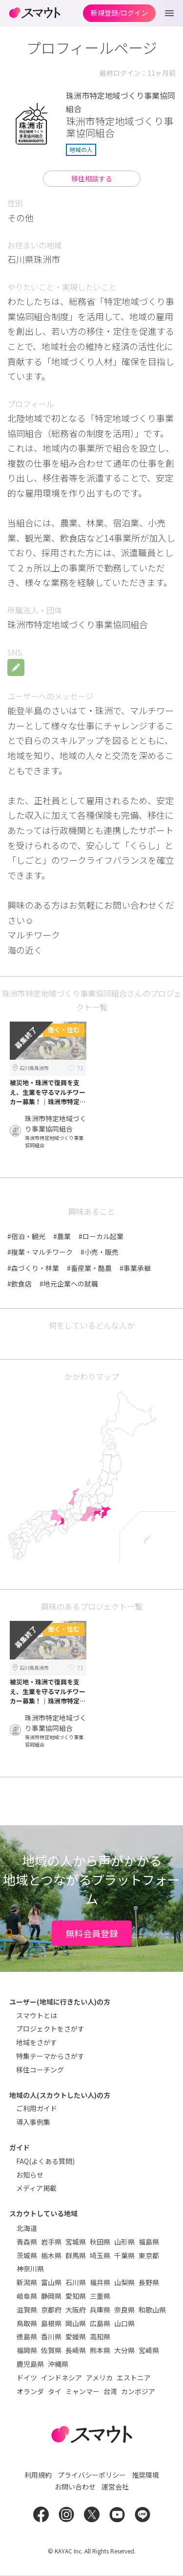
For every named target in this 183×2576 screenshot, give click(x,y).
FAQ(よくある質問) (45, 2161)
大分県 (124, 2350)
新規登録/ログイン (119, 13)
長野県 (149, 2282)
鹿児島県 (30, 2364)
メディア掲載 (36, 2188)
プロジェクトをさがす (50, 2028)
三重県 (100, 2296)
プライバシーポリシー (92, 2475)
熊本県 (100, 2350)
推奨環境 (145, 2475)
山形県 (124, 2242)
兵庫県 (100, 2309)
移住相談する (91, 178)
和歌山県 (152, 2309)
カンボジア (138, 2391)
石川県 (75, 2282)
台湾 (110, 2391)
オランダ (30, 2391)
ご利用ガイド (36, 2108)
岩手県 (51, 2242)
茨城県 (27, 2255)
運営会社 (115, 2486)
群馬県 (75, 2255)
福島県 (149, 2242)
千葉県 (124, 2255)
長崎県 (75, 2350)
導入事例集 (33, 2122)
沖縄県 (58, 2364)
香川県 (51, 2336)
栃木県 (51, 2255)
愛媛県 (75, 2336)
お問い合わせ (75, 2486)
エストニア (134, 2377)
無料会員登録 (91, 1933)
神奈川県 (30, 2268)
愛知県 (75, 2296)
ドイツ (27, 2377)
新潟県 (27, 2282)
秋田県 (100, 2242)
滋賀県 (27, 2309)
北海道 (27, 2228)
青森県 (27, 2242)
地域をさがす (36, 2042)
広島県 (100, 2323)
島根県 (51, 2323)
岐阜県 (27, 2296)
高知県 (100, 2336)
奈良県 (124, 2309)
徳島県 (27, 2336)
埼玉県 (100, 2255)
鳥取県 (27, 2323)
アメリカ (99, 2377)
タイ (54, 2391)
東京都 (149, 2255)
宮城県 (75, 2242)
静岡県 (51, 2296)
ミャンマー (82, 2391)
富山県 (51, 2282)
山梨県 (124, 2282)
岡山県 (75, 2323)
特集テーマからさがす (50, 2056)
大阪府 (75, 2309)
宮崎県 (149, 2350)
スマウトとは (36, 2015)
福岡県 (27, 2350)
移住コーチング (40, 2069)
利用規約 (38, 2475)
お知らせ (29, 2175)
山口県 (124, 2323)
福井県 (100, 2282)
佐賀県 (51, 2350)
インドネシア (61, 2377)
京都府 (51, 2309)
